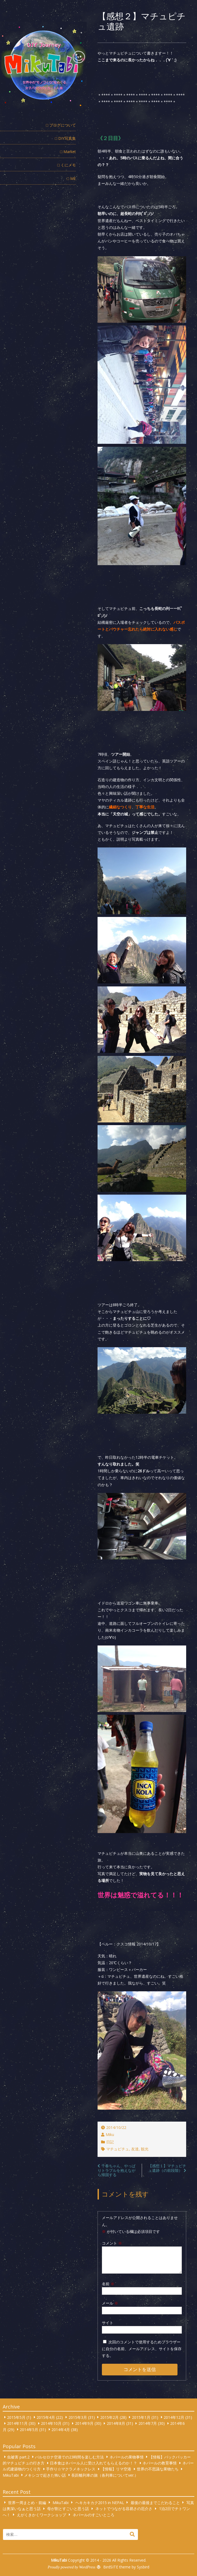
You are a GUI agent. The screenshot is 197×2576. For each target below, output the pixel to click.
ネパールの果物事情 (126, 2456)
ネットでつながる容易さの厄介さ (123, 2508)
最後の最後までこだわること (155, 2502)
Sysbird (143, 2566)
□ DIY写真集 (65, 138)
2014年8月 (116, 2423)
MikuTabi (11, 2474)
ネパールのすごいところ (93, 2514)
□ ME (71, 178)
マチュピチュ (117, 2148)
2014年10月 (51, 2423)
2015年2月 (109, 2417)
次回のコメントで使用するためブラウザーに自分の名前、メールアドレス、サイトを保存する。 (142, 2348)
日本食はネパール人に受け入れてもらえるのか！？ (93, 2463)
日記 (110, 2141)
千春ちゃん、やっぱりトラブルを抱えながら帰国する (116, 2170)
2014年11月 (17, 2423)
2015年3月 (78, 2417)
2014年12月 (174, 2417)
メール (110, 2303)
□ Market (68, 151)
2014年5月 (29, 2429)
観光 (144, 2148)
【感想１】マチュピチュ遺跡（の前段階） (167, 2168)
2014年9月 (84, 2423)
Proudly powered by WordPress (71, 2567)
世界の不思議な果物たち (158, 2468)
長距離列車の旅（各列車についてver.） (104, 2474)
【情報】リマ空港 (116, 2468)
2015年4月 (46, 2417)
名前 (108, 2283)
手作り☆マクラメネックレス (70, 2468)
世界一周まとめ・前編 (27, 2502)
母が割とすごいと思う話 (68, 2508)
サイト (107, 2322)
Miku (110, 2134)
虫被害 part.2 (18, 2456)
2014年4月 (60, 2429)
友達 (135, 2148)
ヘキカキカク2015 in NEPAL (99, 2502)
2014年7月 (147, 2423)
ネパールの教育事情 (160, 2463)
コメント (112, 2243)
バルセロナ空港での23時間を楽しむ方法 (69, 2456)
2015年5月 (16, 2417)
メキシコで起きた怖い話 (45, 2474)
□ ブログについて (61, 125)
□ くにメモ (66, 164)
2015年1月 (141, 2417)
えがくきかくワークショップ (41, 2514)
